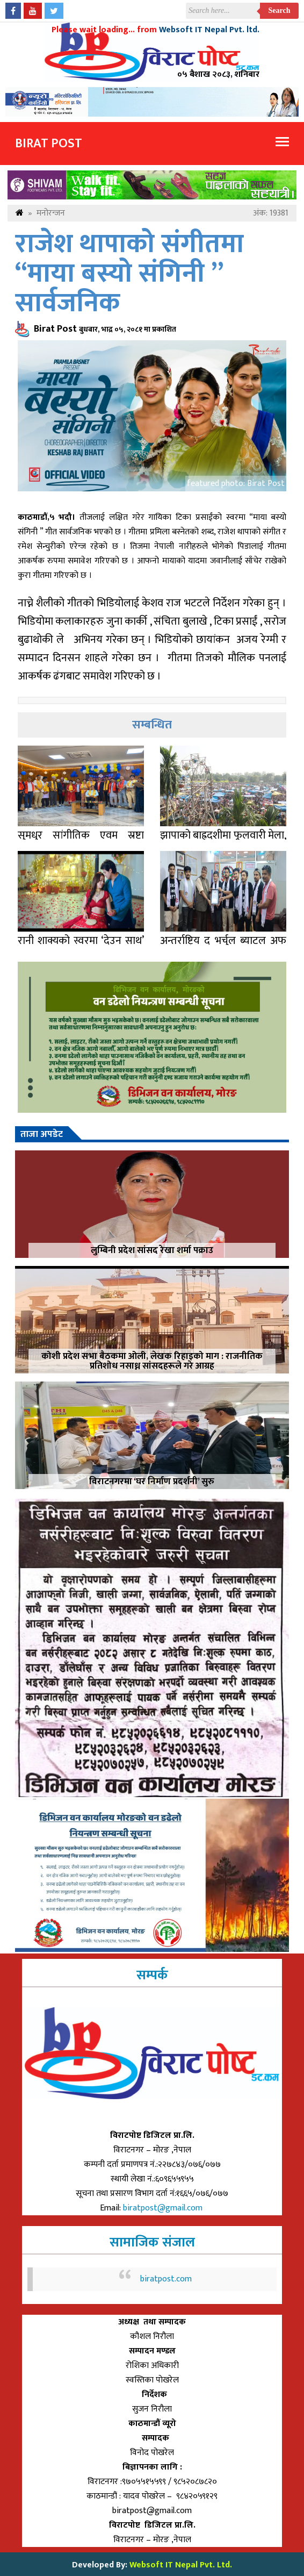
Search (280, 10)
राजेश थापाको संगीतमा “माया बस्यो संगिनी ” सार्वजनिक (129, 274)
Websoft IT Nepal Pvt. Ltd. (180, 2565)
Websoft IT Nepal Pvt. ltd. (209, 30)
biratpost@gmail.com (164, 2208)
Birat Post (48, 143)
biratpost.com (166, 2279)
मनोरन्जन (51, 213)
